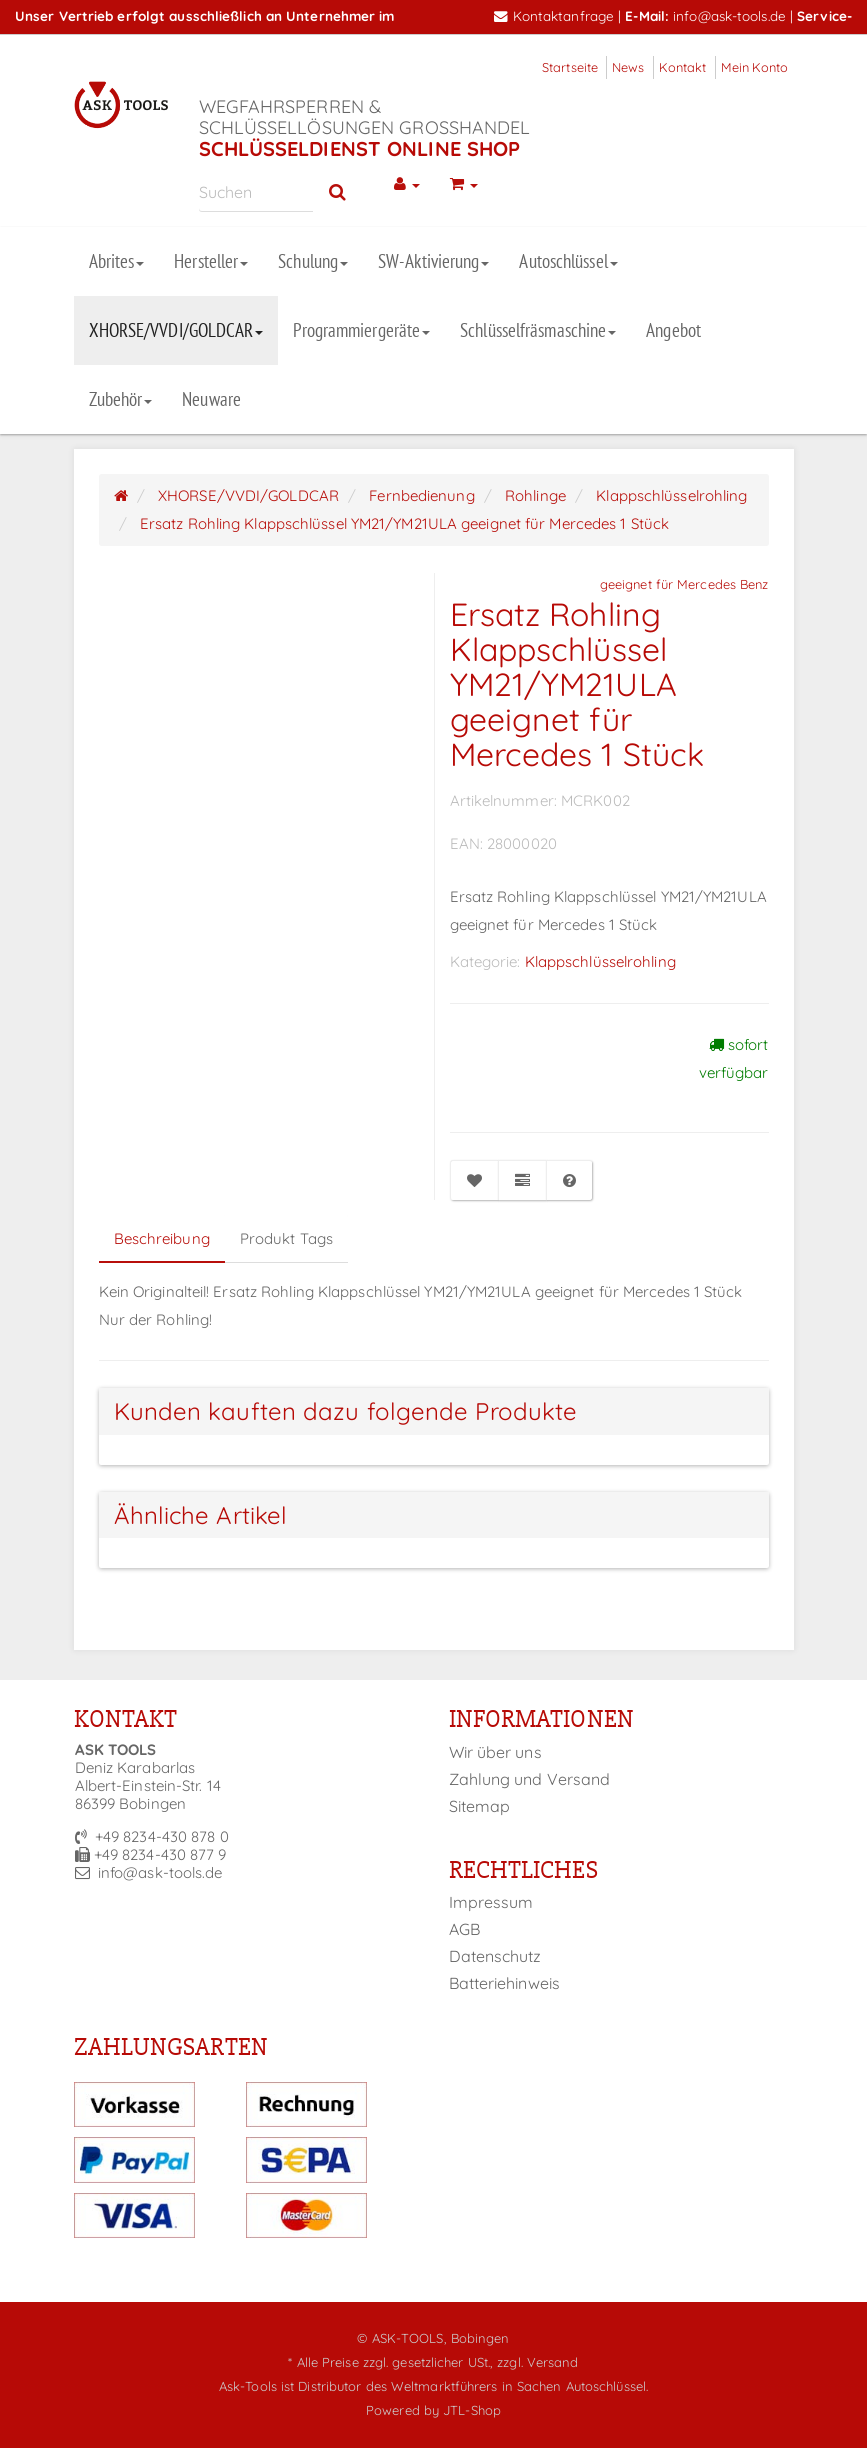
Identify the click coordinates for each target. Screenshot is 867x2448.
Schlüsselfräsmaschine (538, 330)
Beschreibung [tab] (162, 1238)
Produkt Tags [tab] (286, 1238)
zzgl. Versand (537, 2362)
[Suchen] (256, 191)
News (628, 67)
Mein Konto (755, 67)
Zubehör (121, 399)
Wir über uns (495, 1752)
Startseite (570, 67)
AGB (464, 1929)
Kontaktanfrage (554, 15)
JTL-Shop (472, 2410)
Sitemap (480, 1806)
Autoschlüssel (568, 261)
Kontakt (683, 67)
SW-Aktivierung (433, 261)
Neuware (211, 399)
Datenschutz (495, 1956)
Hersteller (211, 261)
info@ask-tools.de (729, 15)
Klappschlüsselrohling (600, 961)
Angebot (673, 330)
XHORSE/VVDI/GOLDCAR (176, 330)
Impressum (491, 1902)
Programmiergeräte (361, 330)
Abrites (117, 261)
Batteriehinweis (505, 1983)
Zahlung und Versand (530, 1779)
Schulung (313, 261)
